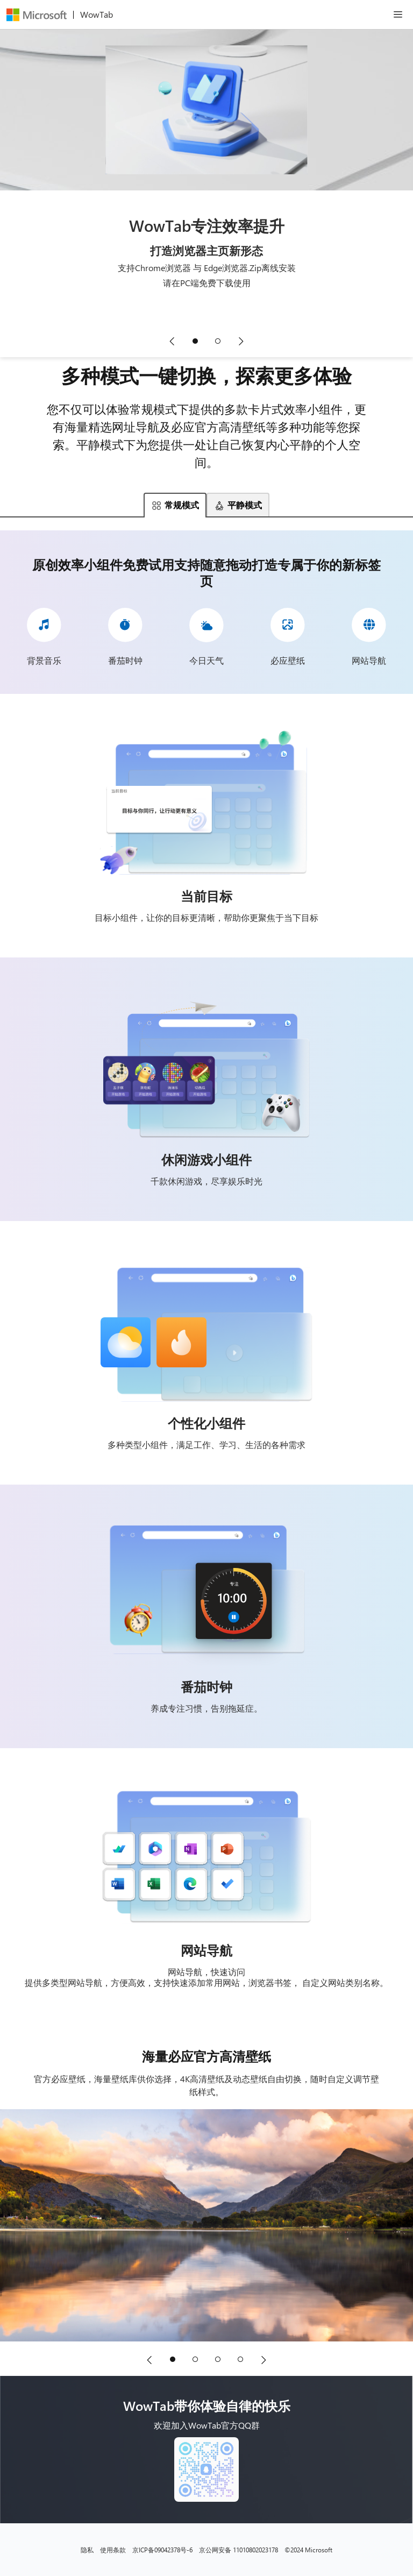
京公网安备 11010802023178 (238, 2549)
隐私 (87, 2549)
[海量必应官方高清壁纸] (206, 2225)
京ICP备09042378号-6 (162, 2549)
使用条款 (113, 2549)
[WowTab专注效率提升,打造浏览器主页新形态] (206, 176)
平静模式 (238, 505)
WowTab (96, 14)
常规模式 (175, 505)
